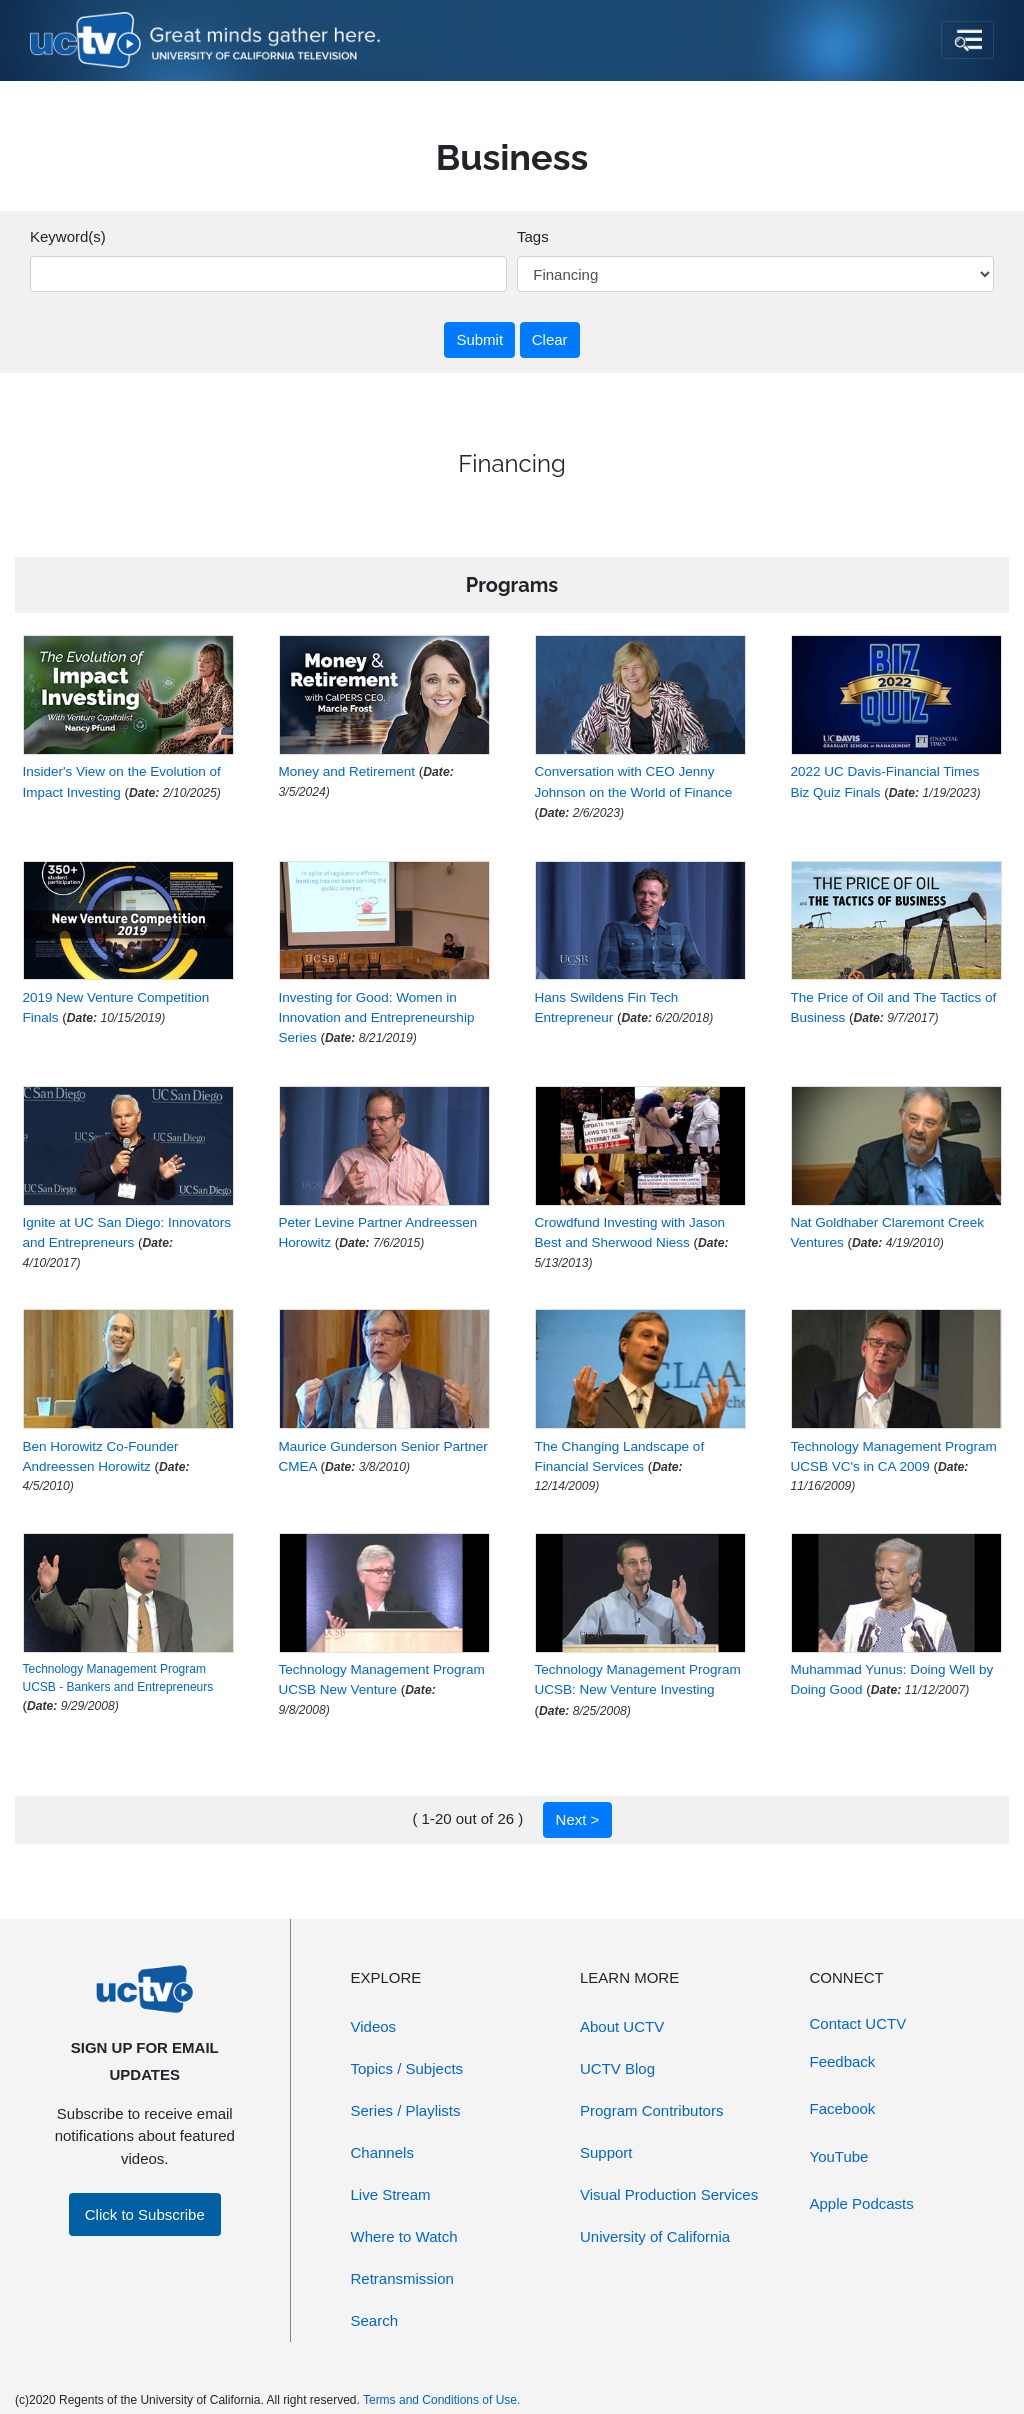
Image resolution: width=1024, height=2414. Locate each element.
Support (606, 2152)
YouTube (839, 2156)
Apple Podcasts (862, 2203)
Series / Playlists (406, 2110)
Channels (382, 2152)
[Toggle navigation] (967, 40)
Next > (578, 1819)
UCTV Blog (617, 2068)
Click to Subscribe (145, 2214)
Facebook (843, 2108)
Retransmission (402, 2278)
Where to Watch (404, 2236)
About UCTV (622, 2026)
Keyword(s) (68, 236)
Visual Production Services (669, 2194)
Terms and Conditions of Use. (441, 2400)
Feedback (843, 2061)
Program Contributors (651, 2110)
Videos (374, 2026)
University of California (655, 2236)
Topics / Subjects (407, 2068)
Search (375, 2320)
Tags (533, 236)
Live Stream (391, 2194)
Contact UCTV (858, 2023)
